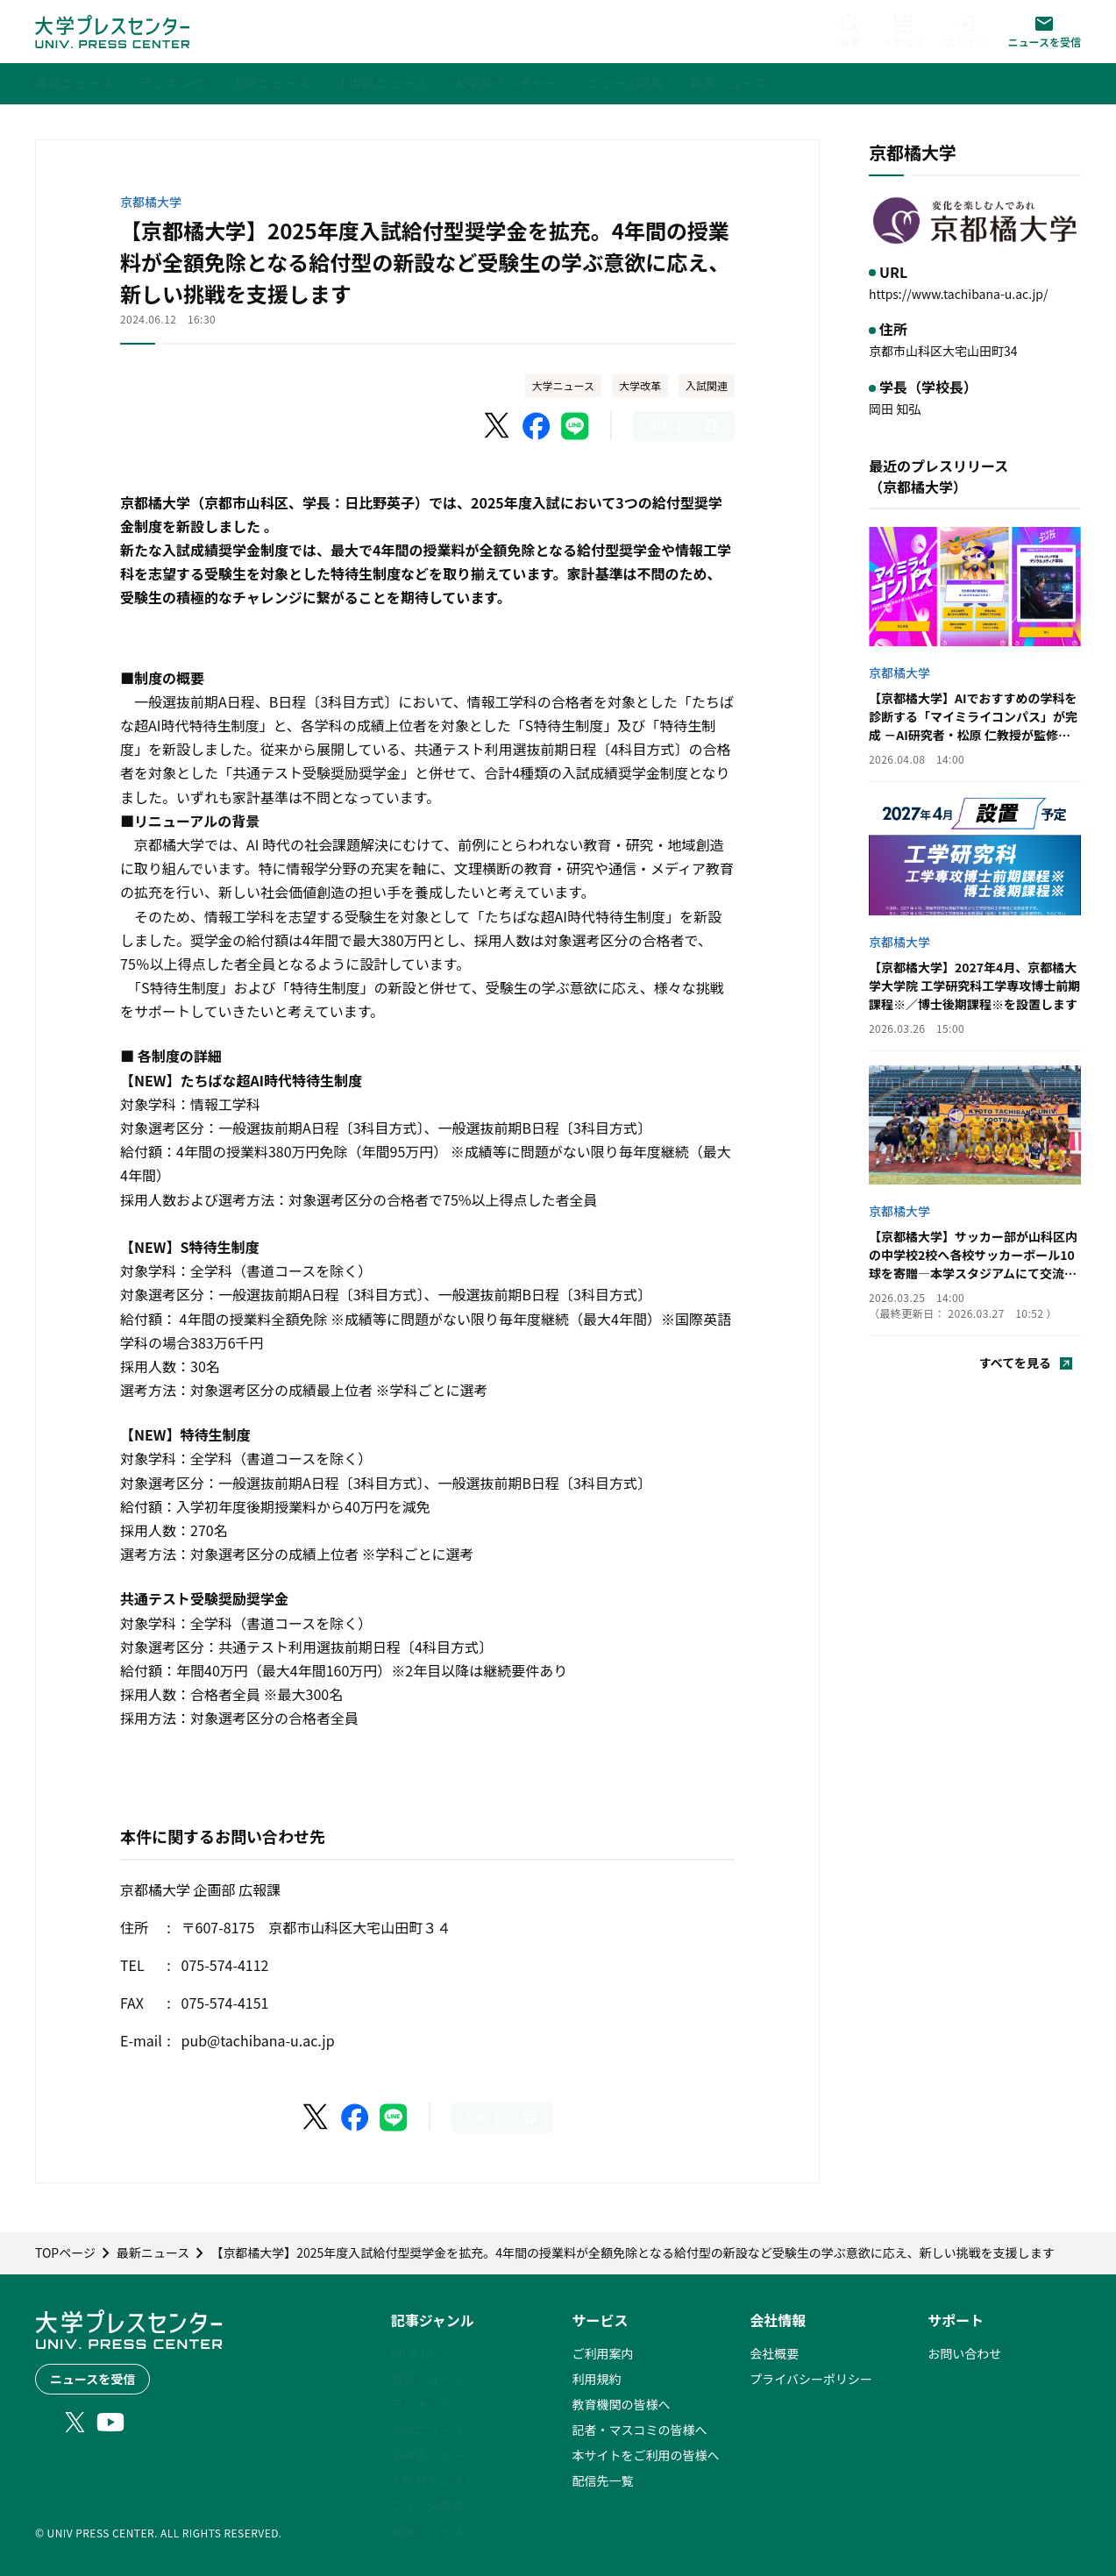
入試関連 (707, 385)
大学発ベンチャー (440, 2480)
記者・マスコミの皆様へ (639, 2429)
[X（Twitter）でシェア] (498, 426)
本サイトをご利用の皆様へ (645, 2455)
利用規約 (596, 2378)
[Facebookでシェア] (536, 426)
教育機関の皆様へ (621, 2404)
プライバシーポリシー (811, 2378)
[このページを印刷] (684, 426)
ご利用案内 (602, 2353)
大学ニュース (563, 385)
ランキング (421, 2404)
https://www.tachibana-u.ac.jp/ (958, 293)
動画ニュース (427, 2531)
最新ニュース (427, 2378)
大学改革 (640, 385)
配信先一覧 (602, 2480)
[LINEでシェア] (575, 426)
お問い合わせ (964, 2353)
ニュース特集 (427, 2506)
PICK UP (414, 2353)
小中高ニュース (433, 2455)
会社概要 (774, 2353)
